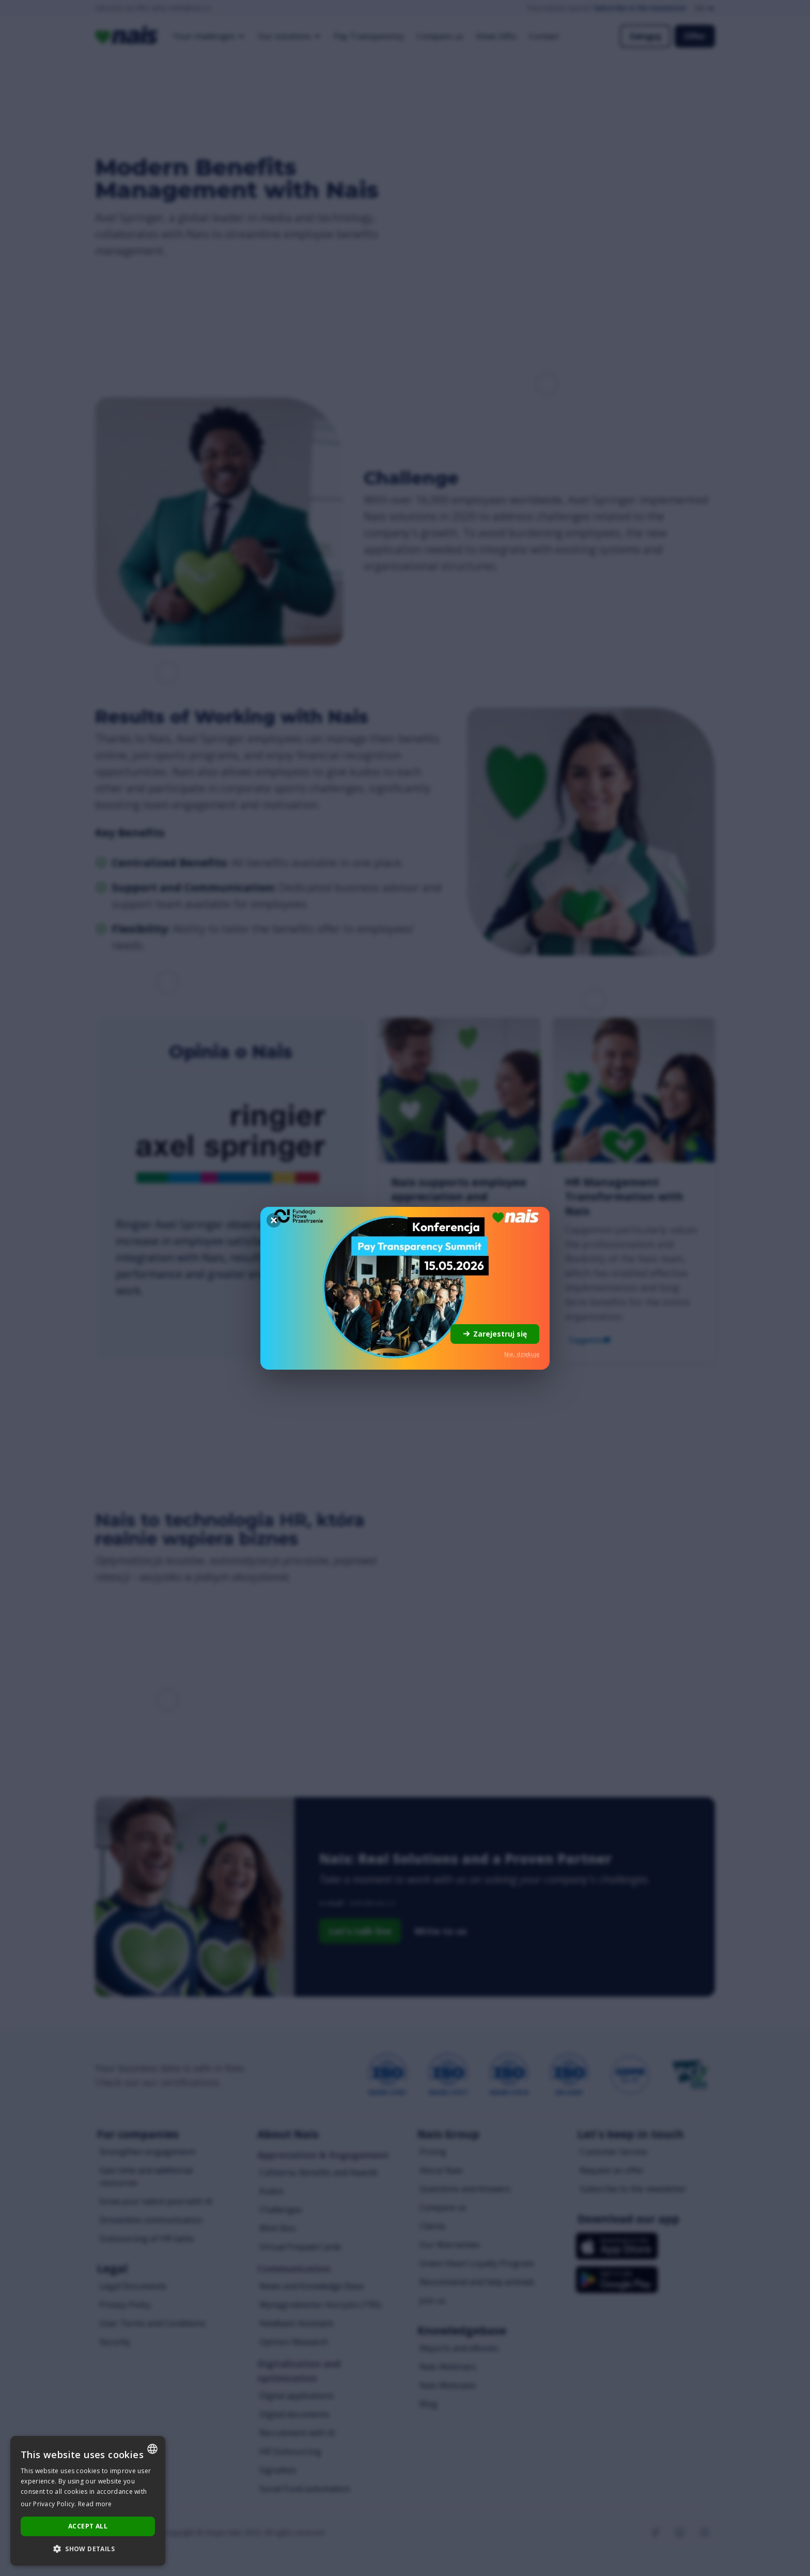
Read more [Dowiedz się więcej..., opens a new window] (95, 2504)
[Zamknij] (274, 1220)
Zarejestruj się (495, 1334)
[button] (88, 2549)
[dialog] (87, 2501)
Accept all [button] (87, 2526)
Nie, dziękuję (521, 1354)
